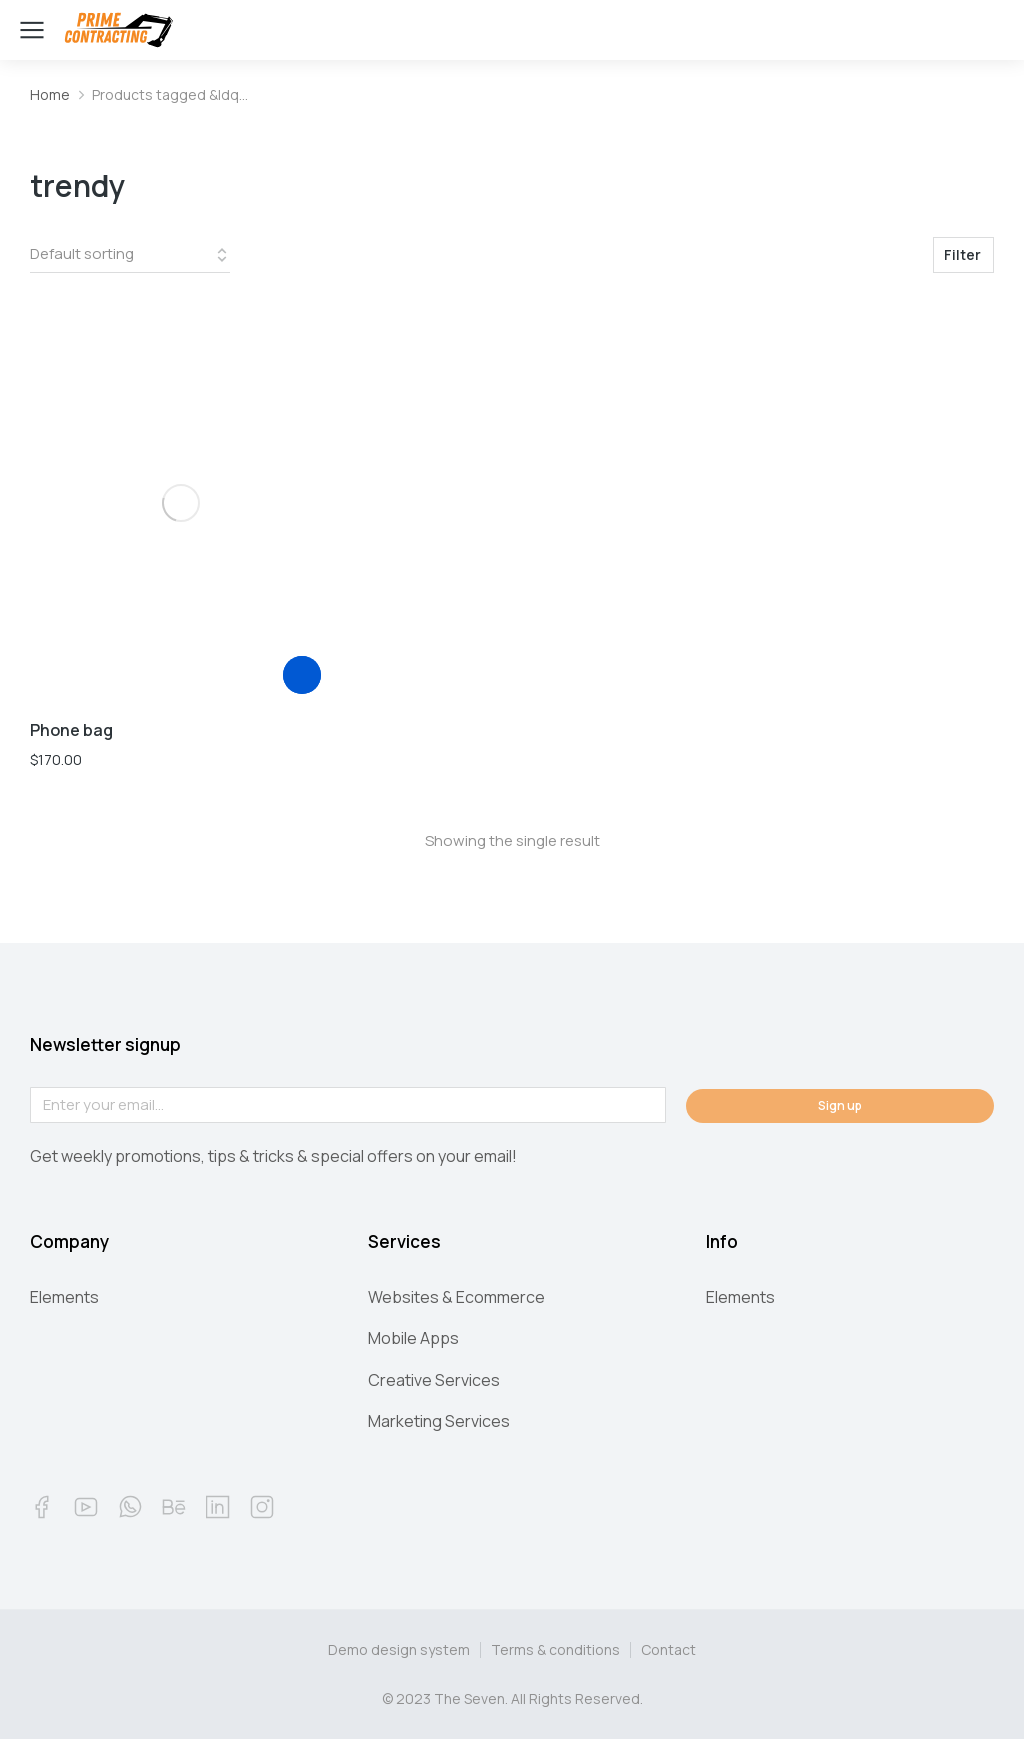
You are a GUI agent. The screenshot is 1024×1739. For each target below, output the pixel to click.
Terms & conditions (555, 1649)
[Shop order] (130, 255)
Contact (668, 1649)
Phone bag (71, 730)
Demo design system (399, 1649)
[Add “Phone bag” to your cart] (302, 675)
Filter (962, 254)
